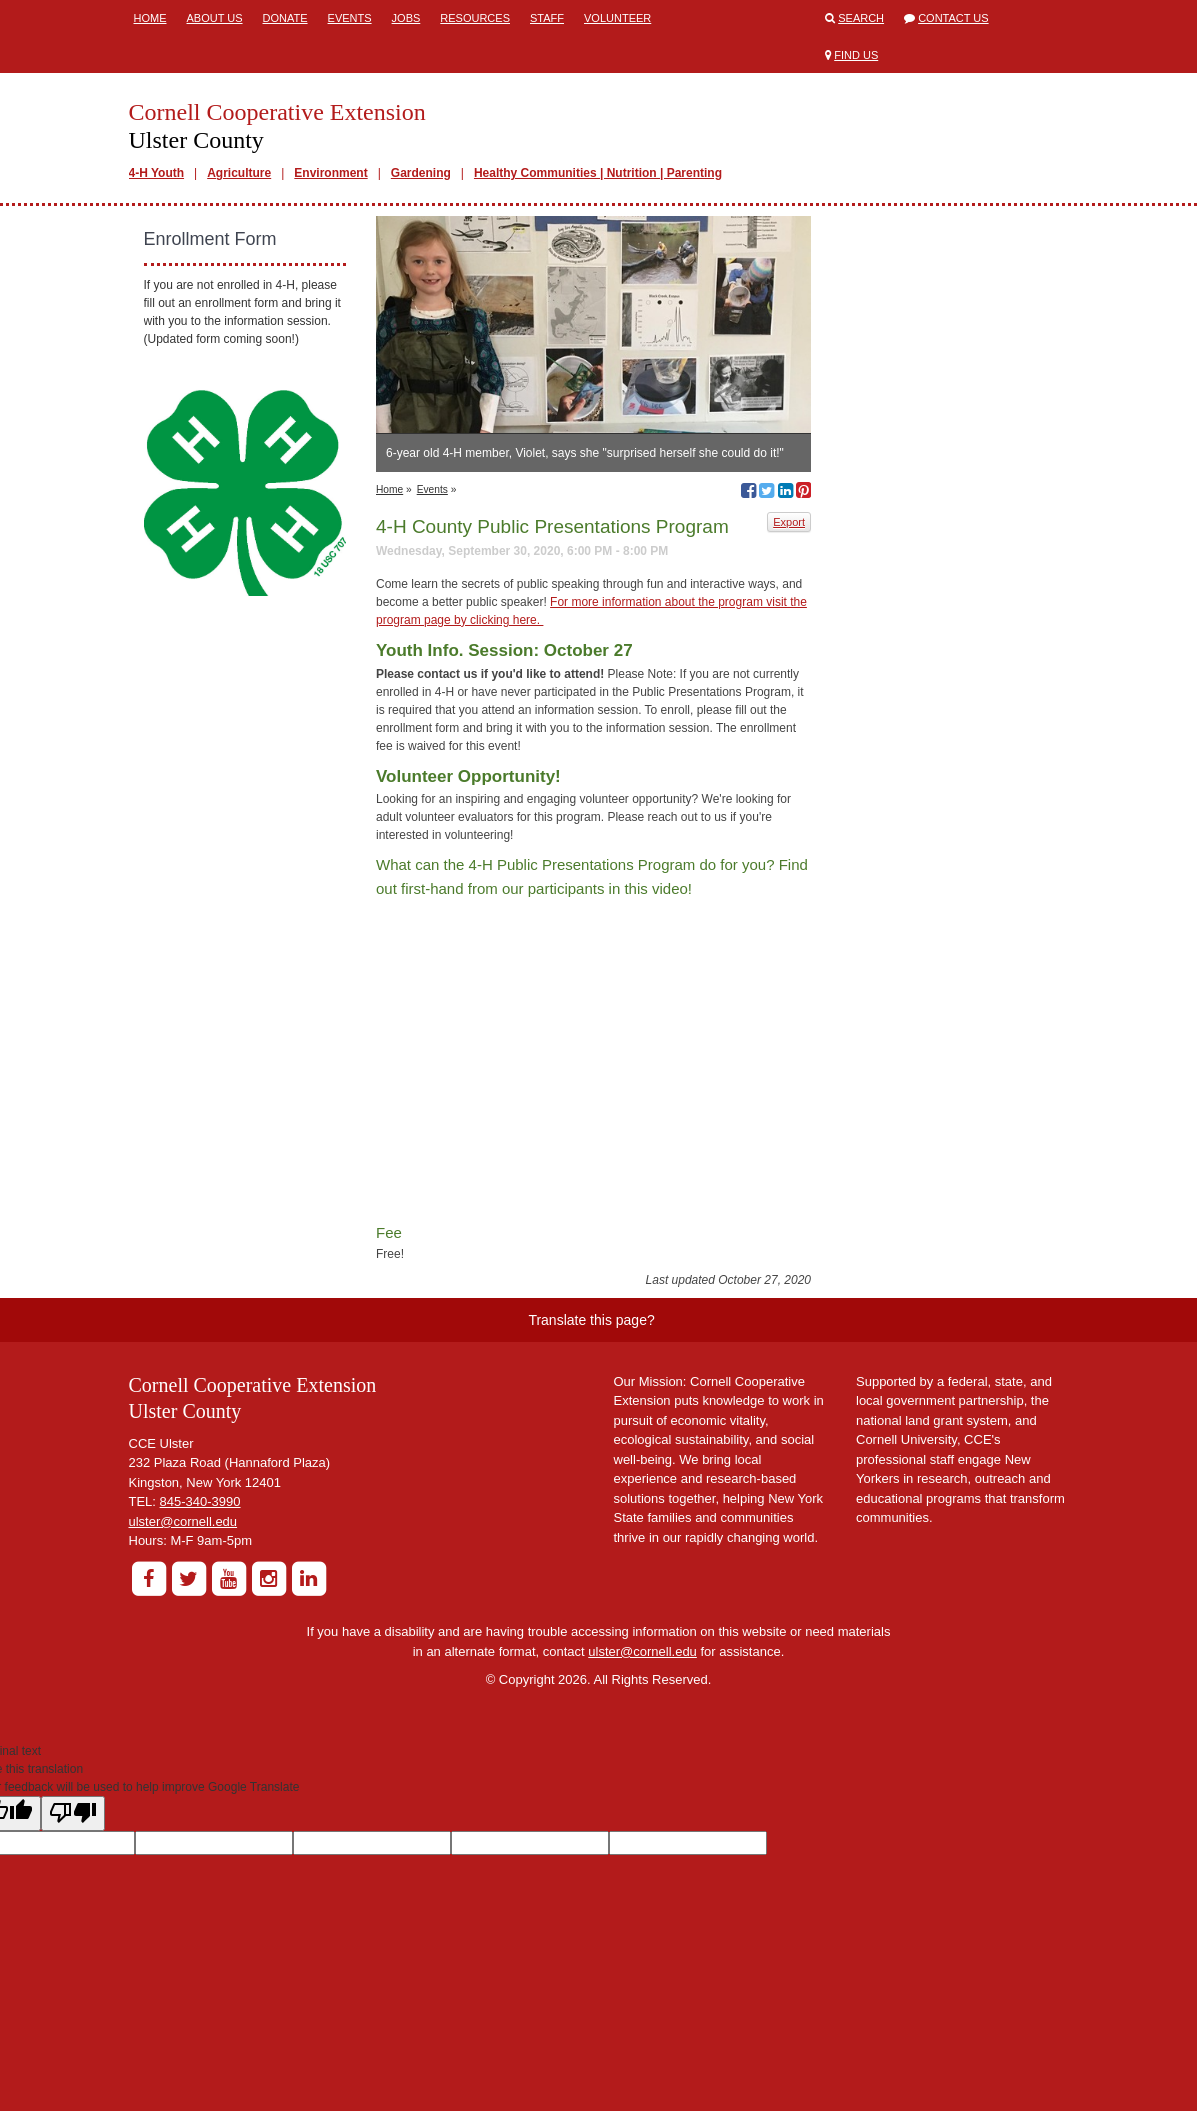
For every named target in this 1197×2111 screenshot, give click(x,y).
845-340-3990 (200, 1501)
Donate (285, 18)
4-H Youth (157, 173)
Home (150, 18)
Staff (547, 18)
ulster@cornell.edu (183, 1521)
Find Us (856, 55)
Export (789, 522)
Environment (330, 173)
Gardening (421, 173)
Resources (475, 18)
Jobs (406, 18)
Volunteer (617, 18)
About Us (215, 18)
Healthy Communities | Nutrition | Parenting (598, 173)
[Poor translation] (73, 1813)
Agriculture (239, 173)
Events (350, 18)
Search (861, 18)
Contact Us (953, 18)
